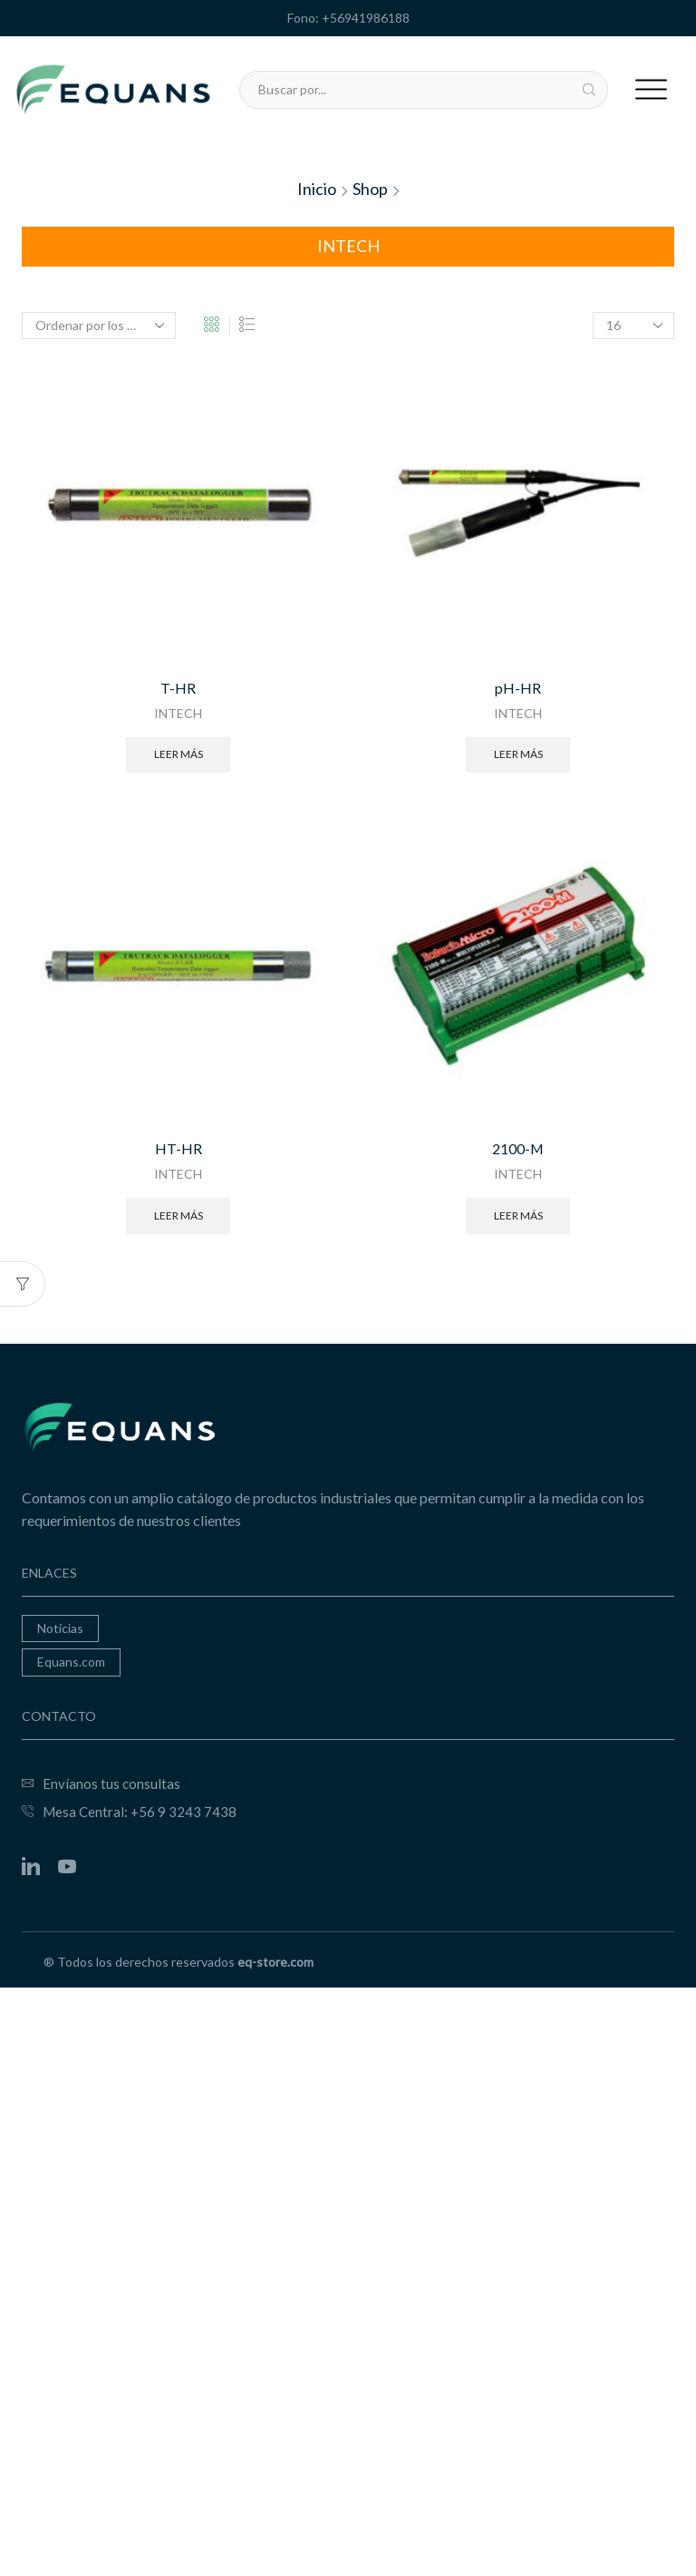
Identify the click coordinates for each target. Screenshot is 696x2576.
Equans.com (71, 1660)
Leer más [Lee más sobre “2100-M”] (518, 1213)
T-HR (178, 687)
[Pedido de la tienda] (99, 325)
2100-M (518, 1147)
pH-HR (518, 687)
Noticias (60, 1627)
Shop (370, 189)
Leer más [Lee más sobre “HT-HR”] (178, 1213)
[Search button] (589, 90)
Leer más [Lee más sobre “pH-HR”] (518, 753)
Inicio (316, 189)
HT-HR (178, 1147)
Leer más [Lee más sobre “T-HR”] (178, 753)
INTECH (178, 713)
